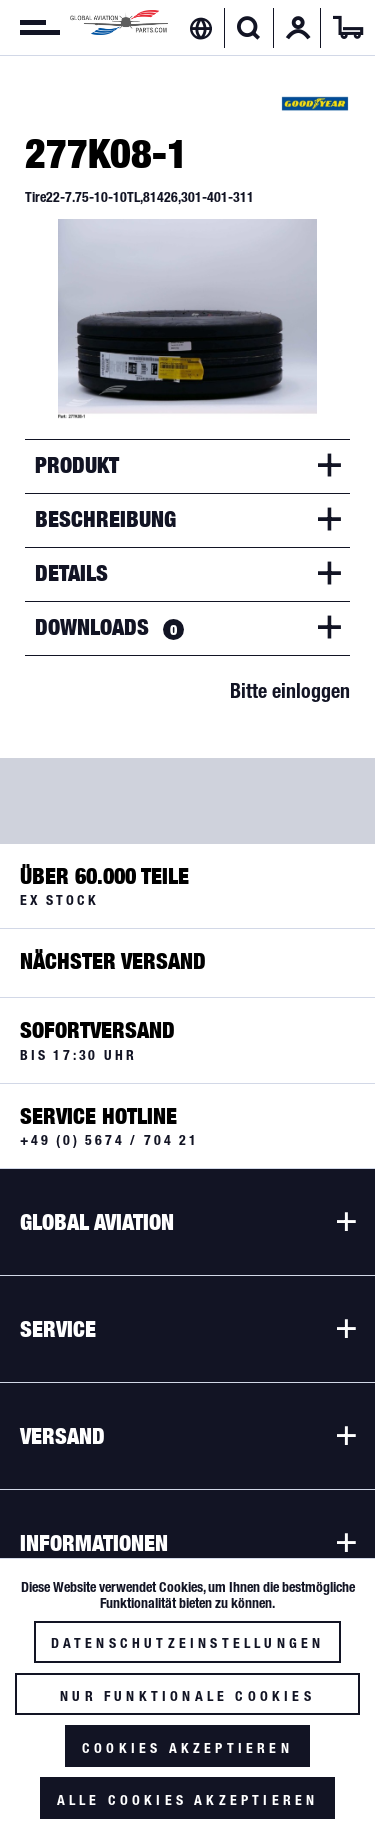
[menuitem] (30, 28)
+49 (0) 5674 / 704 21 (109, 1140)
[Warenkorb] (348, 28)
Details (71, 573)
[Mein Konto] (298, 28)
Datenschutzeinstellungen (188, 1643)
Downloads (109, 627)
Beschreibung (105, 519)
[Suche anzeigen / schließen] (248, 28)
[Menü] (30, 28)
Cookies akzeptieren (187, 1748)
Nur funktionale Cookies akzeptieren (187, 1701)
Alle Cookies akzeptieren (188, 1800)
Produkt (77, 465)
